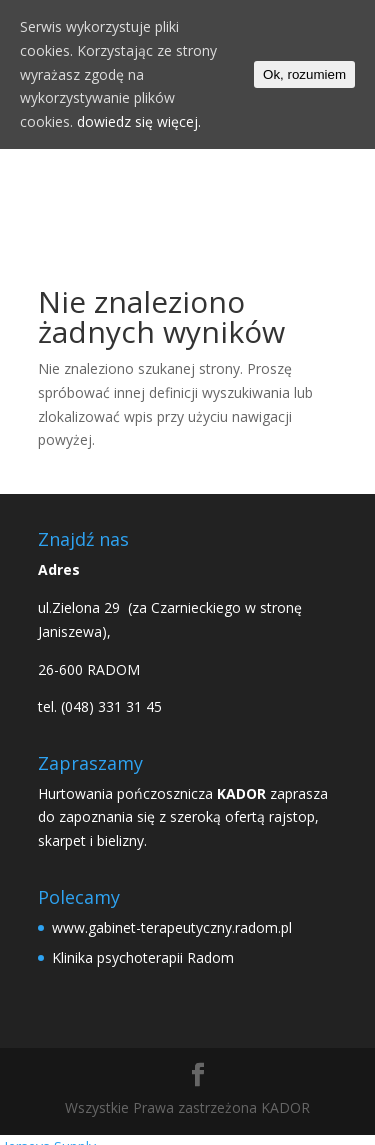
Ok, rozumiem (304, 74)
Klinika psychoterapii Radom (143, 957)
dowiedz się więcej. (139, 121)
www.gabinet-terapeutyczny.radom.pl (172, 927)
